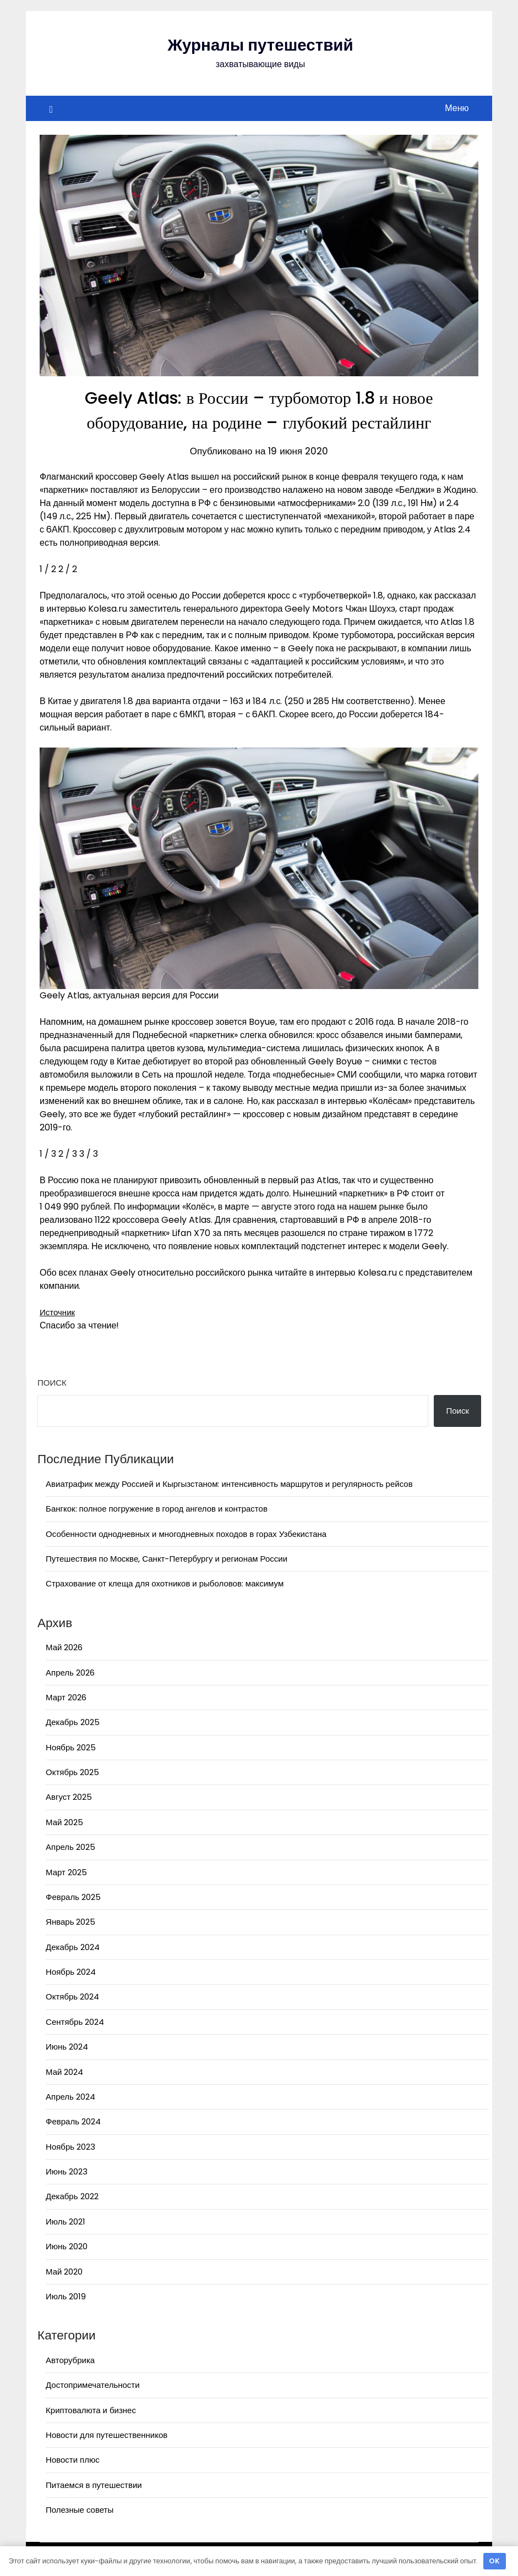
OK (494, 2561)
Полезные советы (79, 2509)
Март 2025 (66, 1872)
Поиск (52, 1382)
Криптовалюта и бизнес (91, 2410)
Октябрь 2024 (72, 1996)
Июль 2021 (65, 2221)
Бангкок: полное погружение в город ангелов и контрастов (157, 1508)
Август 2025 (69, 1797)
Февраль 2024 (73, 2121)
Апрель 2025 (70, 1847)
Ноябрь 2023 (70, 2146)
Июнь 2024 (67, 2046)
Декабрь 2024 (72, 1947)
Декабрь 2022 (72, 2196)
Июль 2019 (66, 2296)
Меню (456, 108)
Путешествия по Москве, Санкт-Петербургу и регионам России (166, 1558)
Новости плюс (73, 2459)
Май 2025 (64, 1822)
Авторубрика (70, 2360)
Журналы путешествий (260, 45)
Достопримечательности (93, 2385)
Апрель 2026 (70, 1672)
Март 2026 (66, 1697)
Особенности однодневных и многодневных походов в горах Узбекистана (186, 1534)
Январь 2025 (70, 1921)
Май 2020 (64, 2271)
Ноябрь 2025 (71, 1747)
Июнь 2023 (67, 2171)
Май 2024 (64, 2072)
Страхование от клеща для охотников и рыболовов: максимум (164, 1583)
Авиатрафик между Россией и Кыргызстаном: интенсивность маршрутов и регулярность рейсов (229, 1484)
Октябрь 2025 (72, 1772)
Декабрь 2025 (72, 1722)
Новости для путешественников (106, 2435)
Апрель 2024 (70, 2096)
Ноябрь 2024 (71, 1972)
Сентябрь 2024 (75, 2022)
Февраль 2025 (73, 1897)
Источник (58, 1312)
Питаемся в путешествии (94, 2485)
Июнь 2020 (67, 2246)
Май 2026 (64, 1647)
